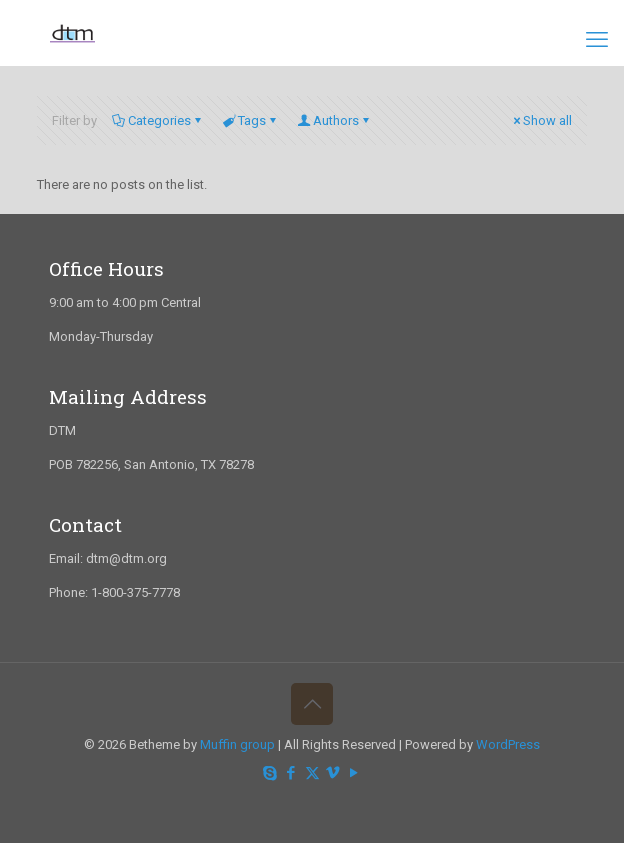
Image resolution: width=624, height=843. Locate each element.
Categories (158, 120)
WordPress (508, 744)
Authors (334, 120)
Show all (541, 120)
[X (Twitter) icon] (312, 773)
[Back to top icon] (312, 704)
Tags (250, 120)
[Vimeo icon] (333, 773)
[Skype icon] (270, 773)
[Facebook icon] (291, 773)
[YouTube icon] (354, 773)
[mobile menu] (597, 40)
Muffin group (237, 744)
